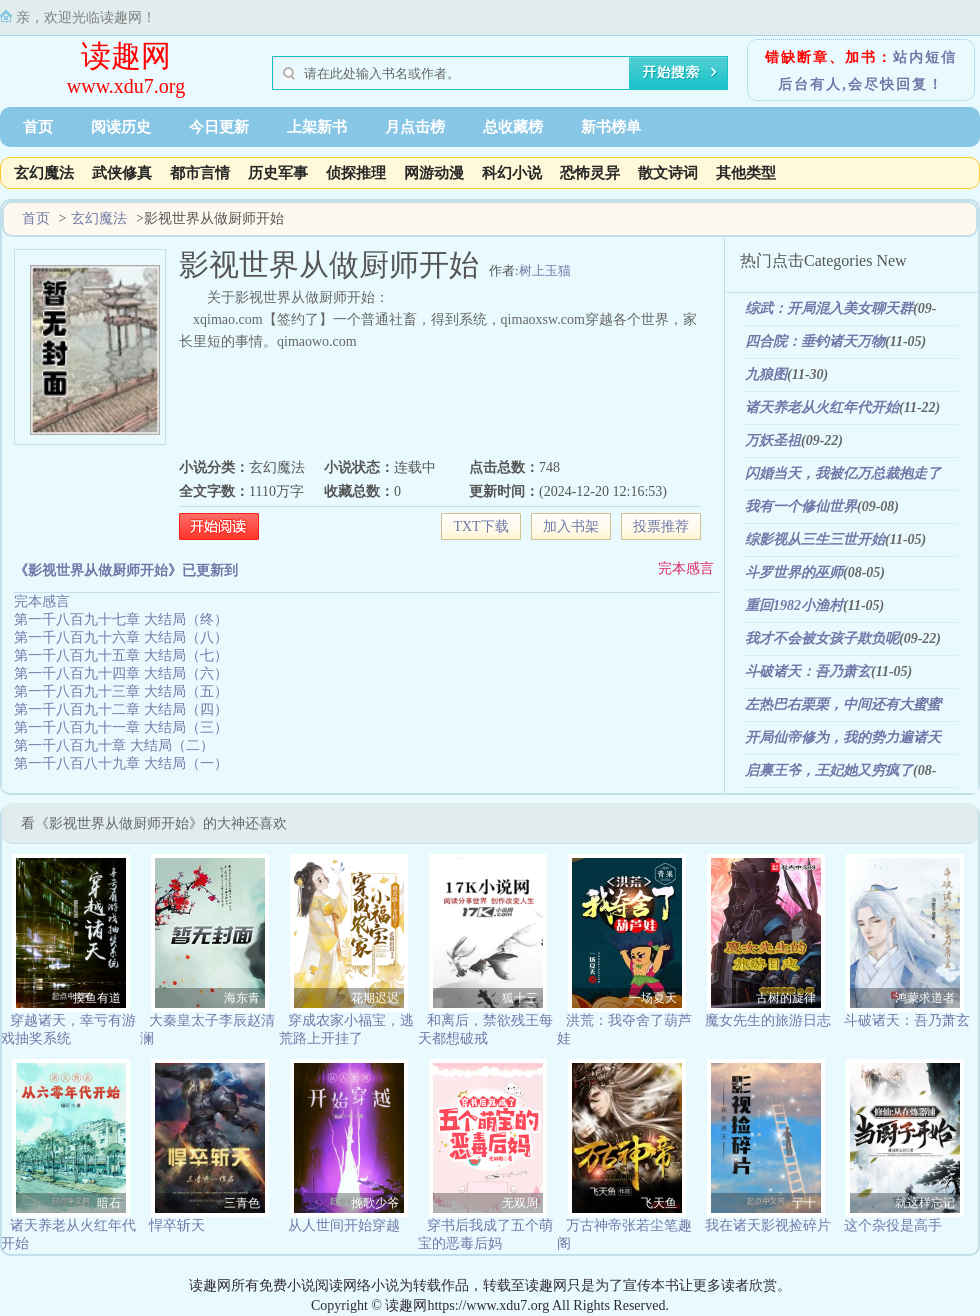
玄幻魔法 (44, 173)
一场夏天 (653, 998)
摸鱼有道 (97, 998)
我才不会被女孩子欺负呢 (822, 638)
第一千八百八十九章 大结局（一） (121, 763)
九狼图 (766, 374)
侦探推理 (356, 173)
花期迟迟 (375, 998)
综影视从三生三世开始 (815, 539)
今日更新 (219, 127)
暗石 (109, 1203)
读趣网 (126, 55)
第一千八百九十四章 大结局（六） (121, 673)
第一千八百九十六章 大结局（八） (121, 637)
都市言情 (200, 173)
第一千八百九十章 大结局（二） (114, 745)
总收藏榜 (513, 127)
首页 (38, 127)
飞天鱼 (659, 1203)
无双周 (520, 1203)
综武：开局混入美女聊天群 (829, 308)
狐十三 (520, 998)
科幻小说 (512, 173)
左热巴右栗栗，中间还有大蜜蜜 (843, 704)
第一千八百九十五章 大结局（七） (121, 655)
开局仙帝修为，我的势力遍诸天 (843, 737)
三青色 (242, 1203)
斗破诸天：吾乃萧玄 (808, 671)
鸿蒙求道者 (925, 998)
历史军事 (278, 173)
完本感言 (686, 568)
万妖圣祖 (773, 440)
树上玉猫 (545, 270)
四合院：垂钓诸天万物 (815, 341)
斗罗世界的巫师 (794, 572)
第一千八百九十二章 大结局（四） (121, 709)
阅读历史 (121, 127)
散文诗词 (668, 173)
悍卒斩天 (177, 1225)
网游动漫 (434, 173)
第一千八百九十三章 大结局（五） (121, 691)
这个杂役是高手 (893, 1225)
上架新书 (317, 127)
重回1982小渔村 (794, 605)
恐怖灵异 (590, 173)
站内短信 (925, 57)
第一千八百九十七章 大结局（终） (121, 619)
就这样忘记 (925, 1203)
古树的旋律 (786, 998)
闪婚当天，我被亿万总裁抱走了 (843, 473)
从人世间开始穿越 (344, 1225)
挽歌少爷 (375, 1203)
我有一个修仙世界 (801, 506)
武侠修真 (122, 173)
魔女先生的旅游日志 (768, 1020)
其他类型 (746, 173)
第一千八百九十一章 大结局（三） (121, 727)
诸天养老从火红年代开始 (822, 407)
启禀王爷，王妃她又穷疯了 (829, 770)
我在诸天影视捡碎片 (768, 1225)
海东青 (242, 998)
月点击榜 (415, 127)
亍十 (804, 1203)
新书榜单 (611, 127)
